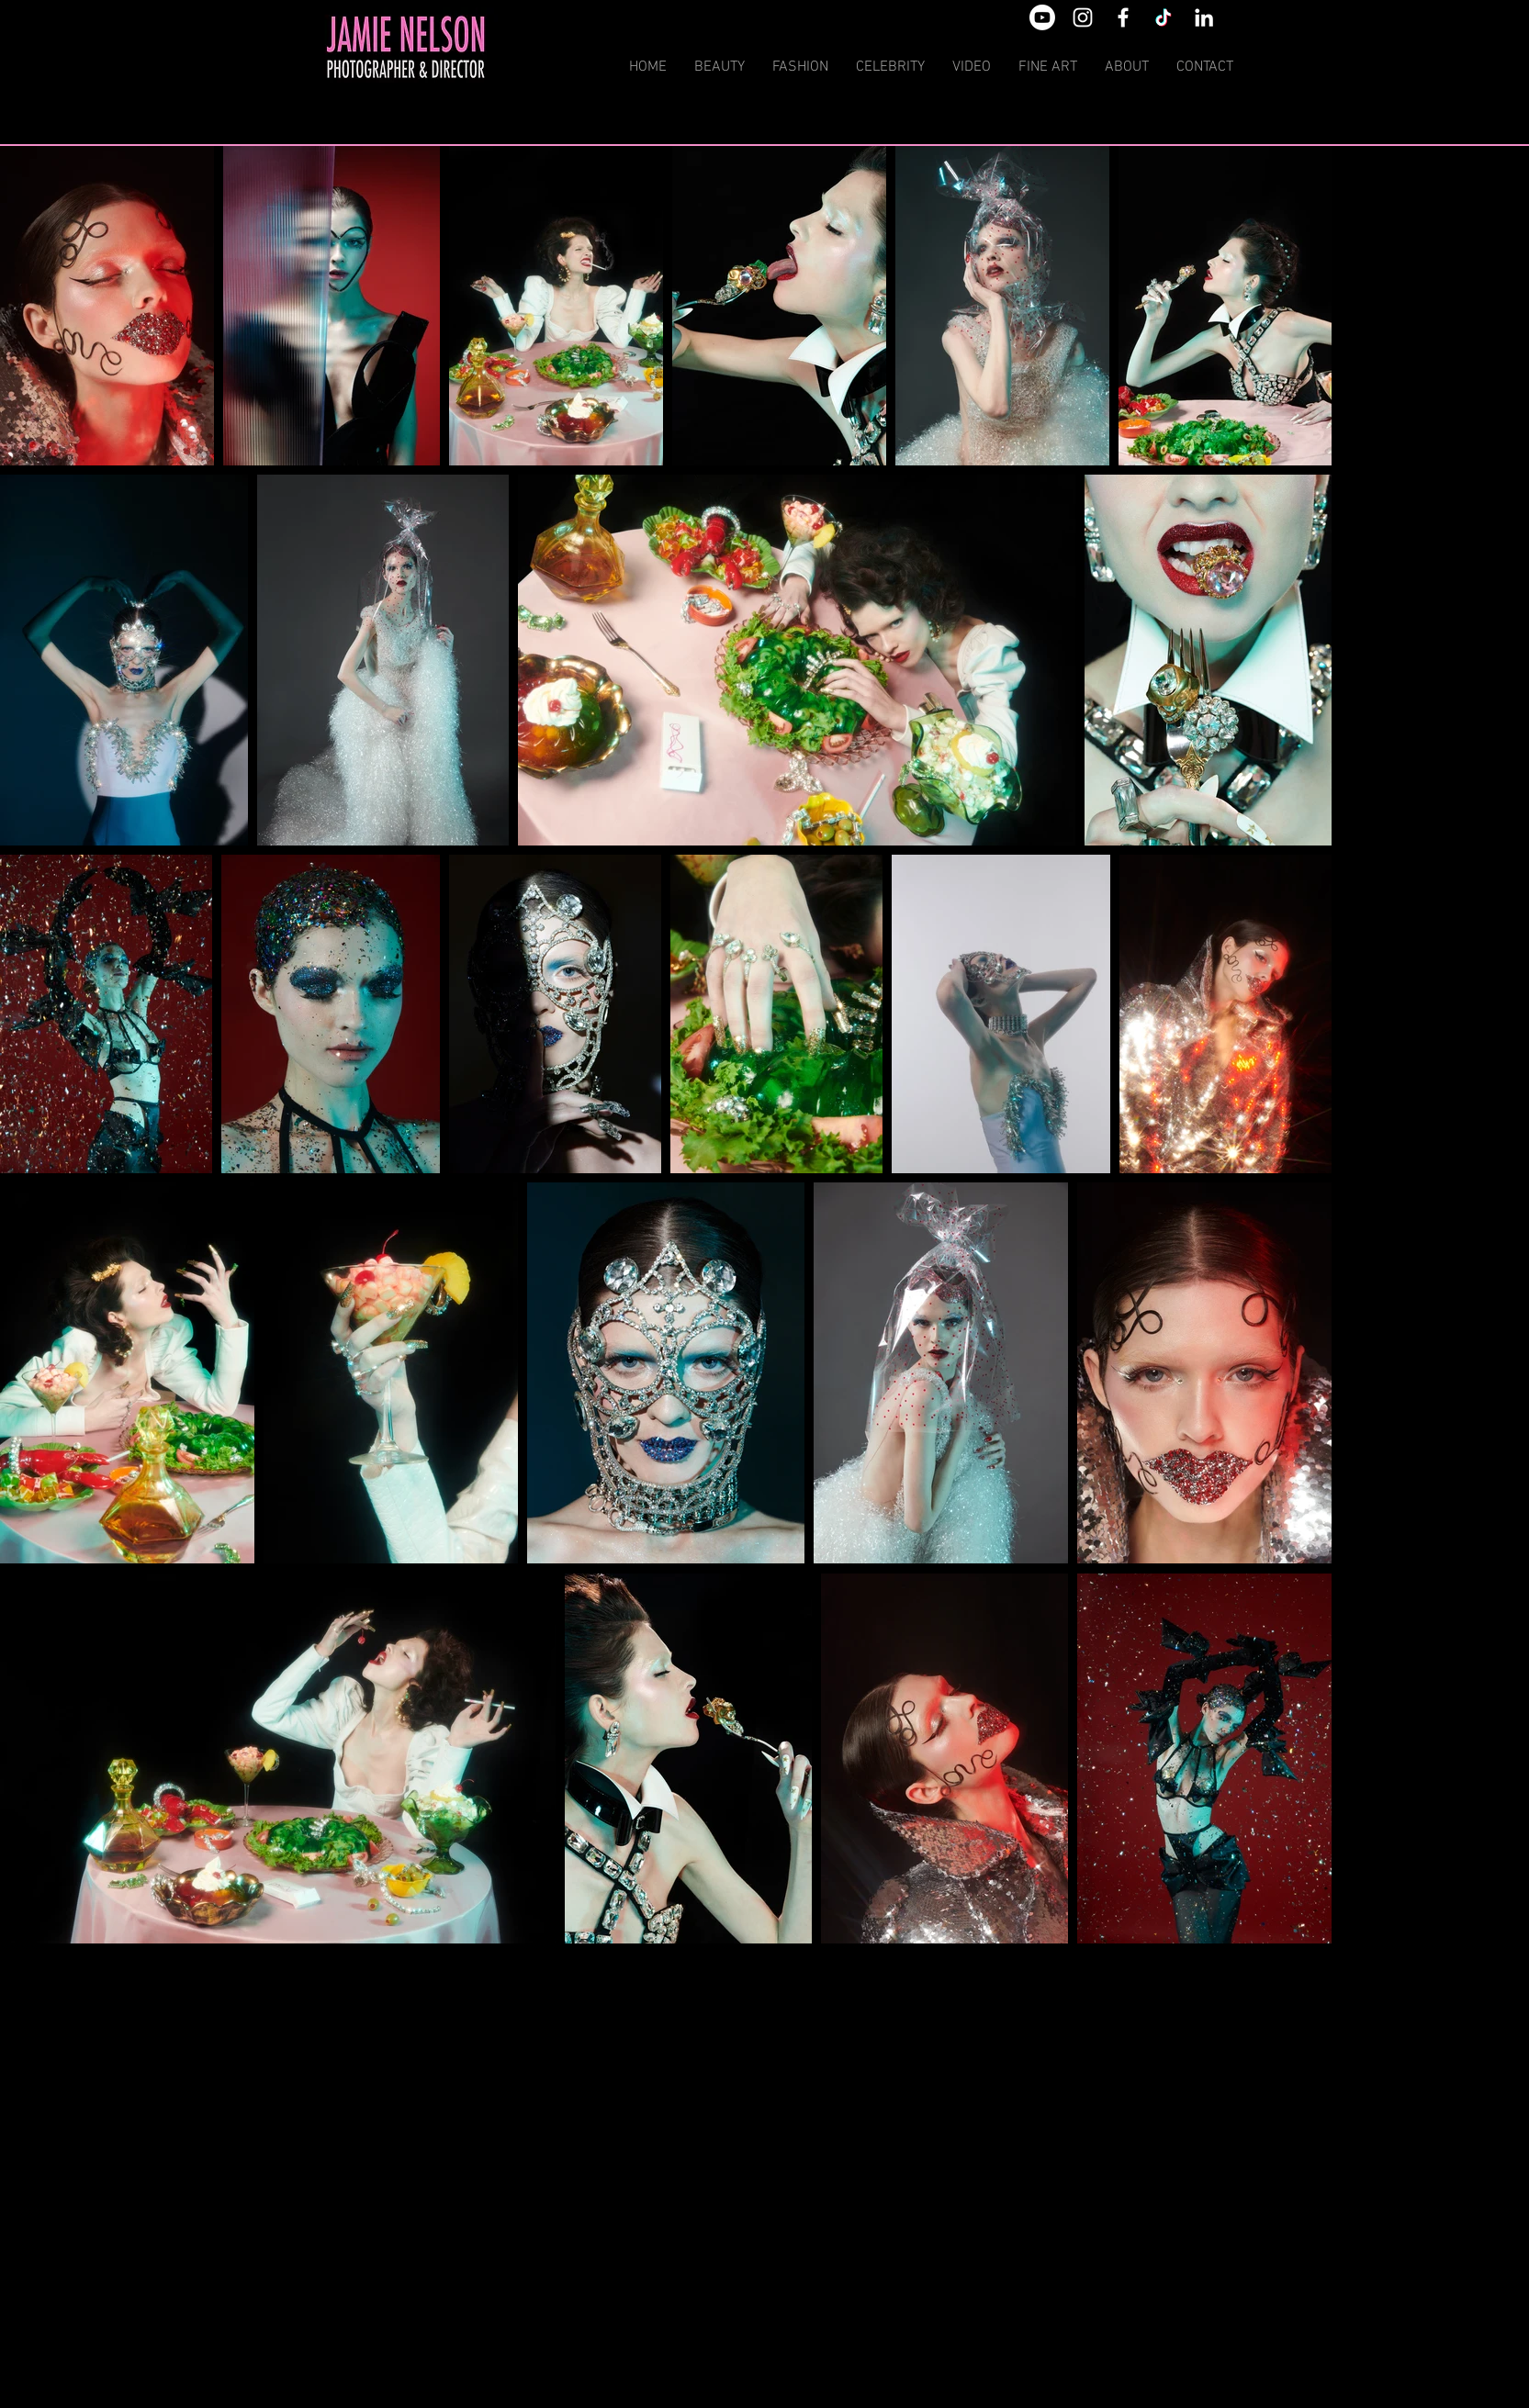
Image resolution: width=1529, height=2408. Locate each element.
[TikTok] (1163, 17)
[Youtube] (1042, 17)
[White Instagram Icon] (1083, 17)
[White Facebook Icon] (1123, 17)
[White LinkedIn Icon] (1204, 17)
